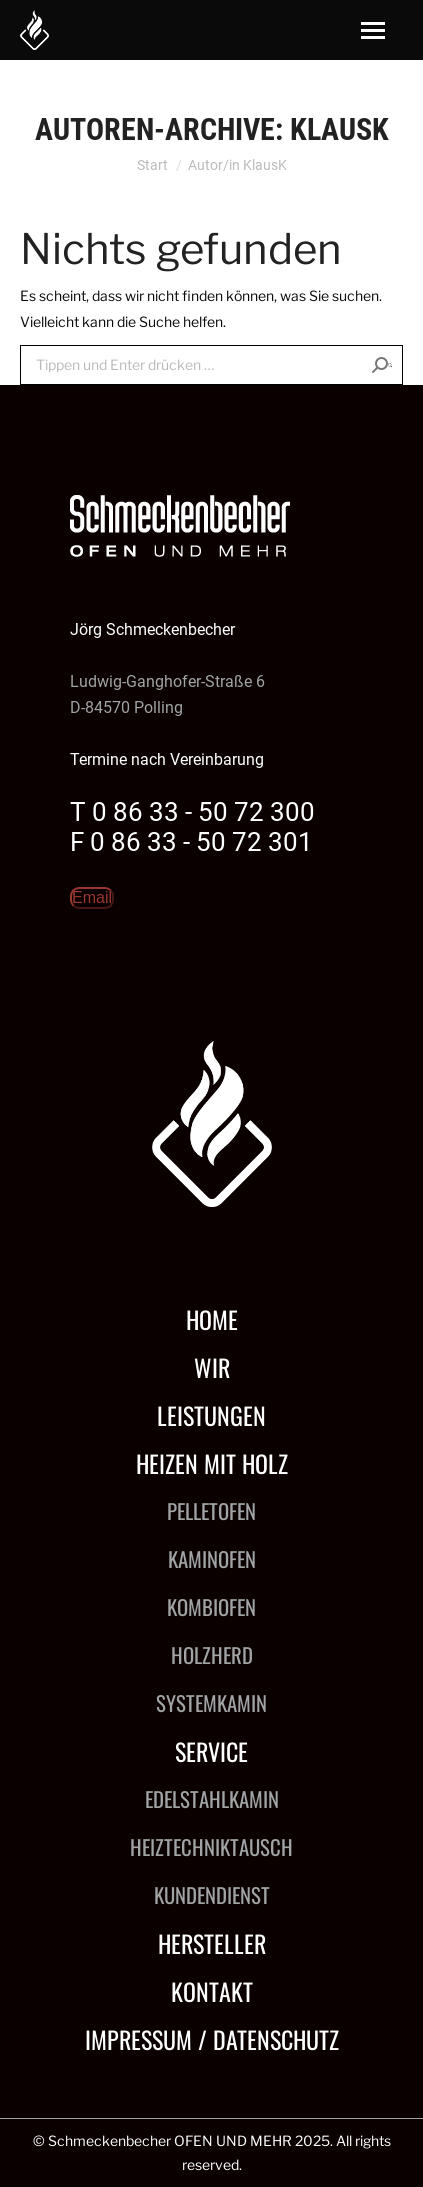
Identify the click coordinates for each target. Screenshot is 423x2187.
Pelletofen (211, 1510)
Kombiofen (211, 1606)
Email (92, 897)
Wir (212, 1367)
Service (211, 1751)
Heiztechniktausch (211, 1846)
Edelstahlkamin (212, 1798)
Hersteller (212, 1943)
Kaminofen (212, 1558)
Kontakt (212, 1991)
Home (212, 1319)
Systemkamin (211, 1702)
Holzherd (212, 1654)
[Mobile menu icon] (373, 30)
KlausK (339, 129)
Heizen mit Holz (212, 1463)
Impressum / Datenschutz (212, 2039)
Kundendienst (212, 1894)
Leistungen (211, 1415)
